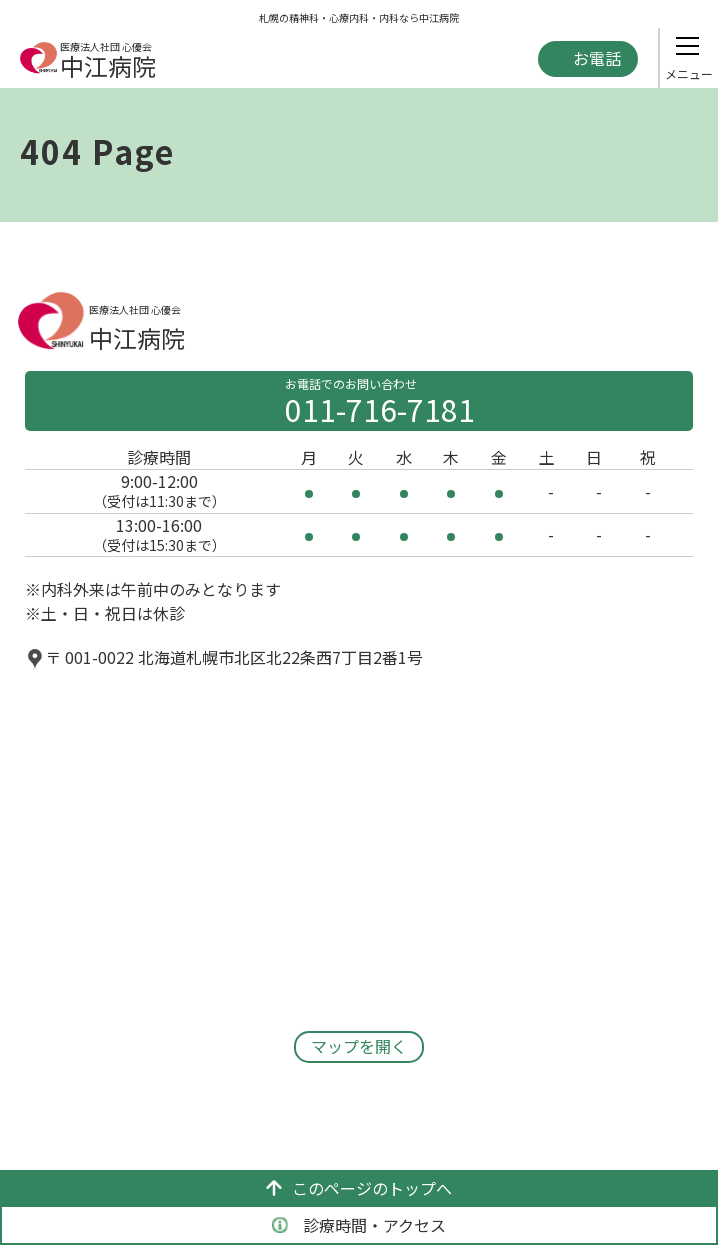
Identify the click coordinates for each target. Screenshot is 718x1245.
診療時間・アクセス (359, 1225)
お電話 (597, 58)
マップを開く (359, 1046)
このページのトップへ (359, 1188)
